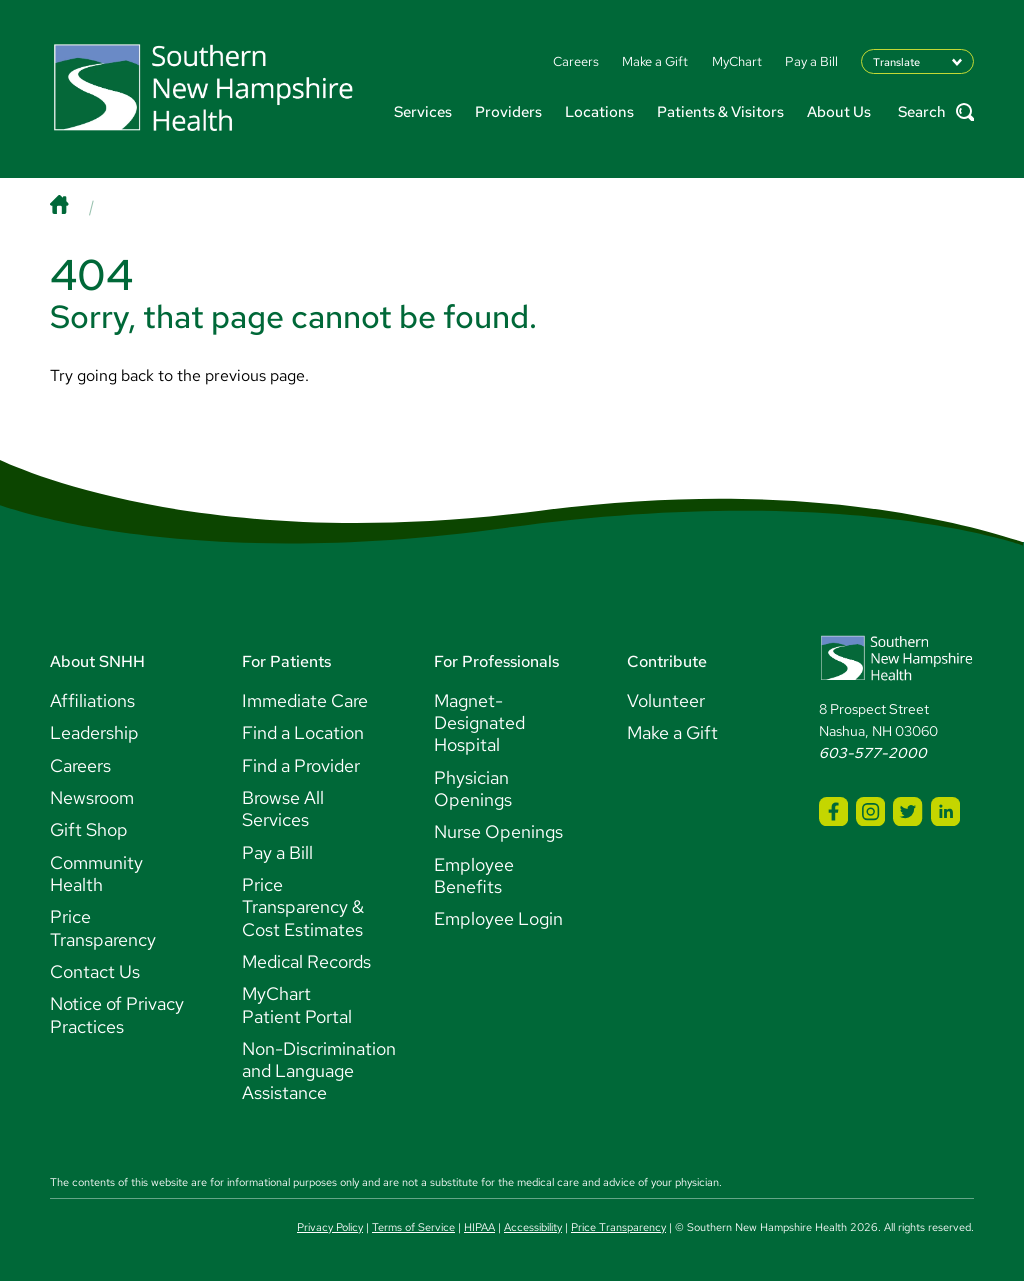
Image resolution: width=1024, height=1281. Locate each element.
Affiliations (92, 700)
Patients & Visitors (720, 112)
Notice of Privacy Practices (117, 1014)
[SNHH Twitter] (907, 811)
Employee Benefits (474, 875)
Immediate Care (305, 700)
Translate (896, 61)
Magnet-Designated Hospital (479, 723)
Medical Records (306, 961)
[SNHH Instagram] (870, 811)
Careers (80, 765)
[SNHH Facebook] (833, 811)
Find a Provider (301, 765)
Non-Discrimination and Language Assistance (319, 1071)
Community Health (96, 873)
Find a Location (303, 732)
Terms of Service (413, 1227)
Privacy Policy (330, 1227)
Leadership (94, 732)
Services (423, 112)
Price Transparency (103, 927)
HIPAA (479, 1227)
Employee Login (498, 918)
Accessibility (533, 1227)
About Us (839, 112)
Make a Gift (672, 732)
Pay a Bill (277, 852)
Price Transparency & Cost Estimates (303, 907)
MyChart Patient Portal (297, 1004)
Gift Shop (89, 829)
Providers (508, 112)
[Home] (79, 206)
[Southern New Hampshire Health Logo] (896, 677)
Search (936, 112)
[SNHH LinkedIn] (945, 811)
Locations (599, 112)
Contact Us (95, 971)
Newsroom (92, 797)
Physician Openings (473, 788)
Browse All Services (283, 808)
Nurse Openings (498, 831)
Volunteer (666, 700)
